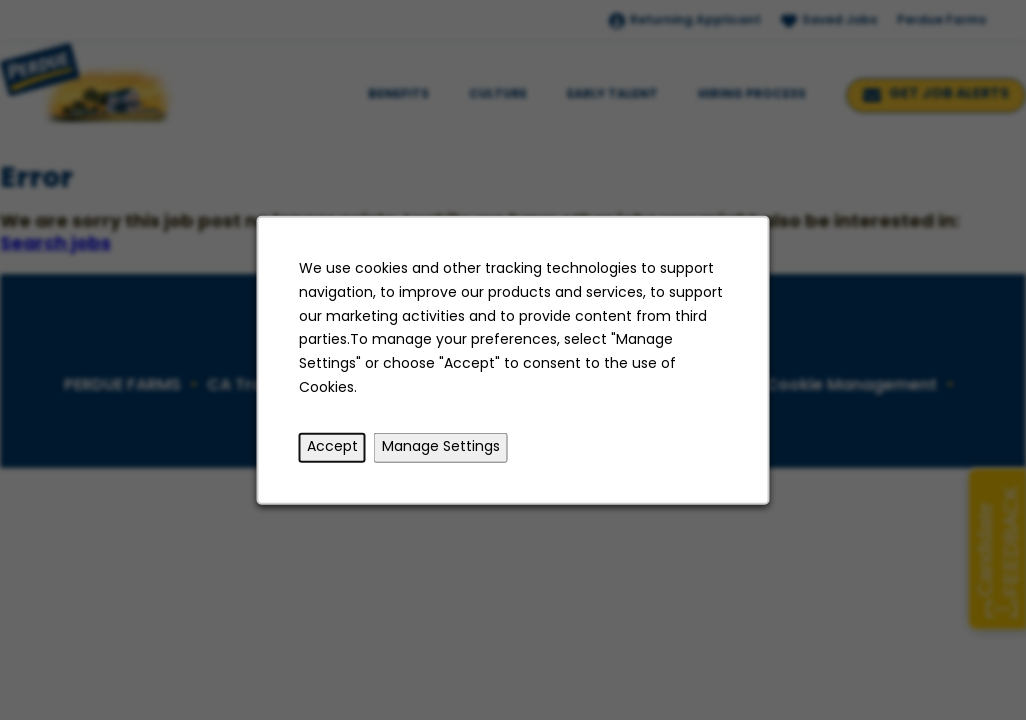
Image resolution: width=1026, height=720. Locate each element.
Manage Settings (441, 447)
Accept (332, 447)
